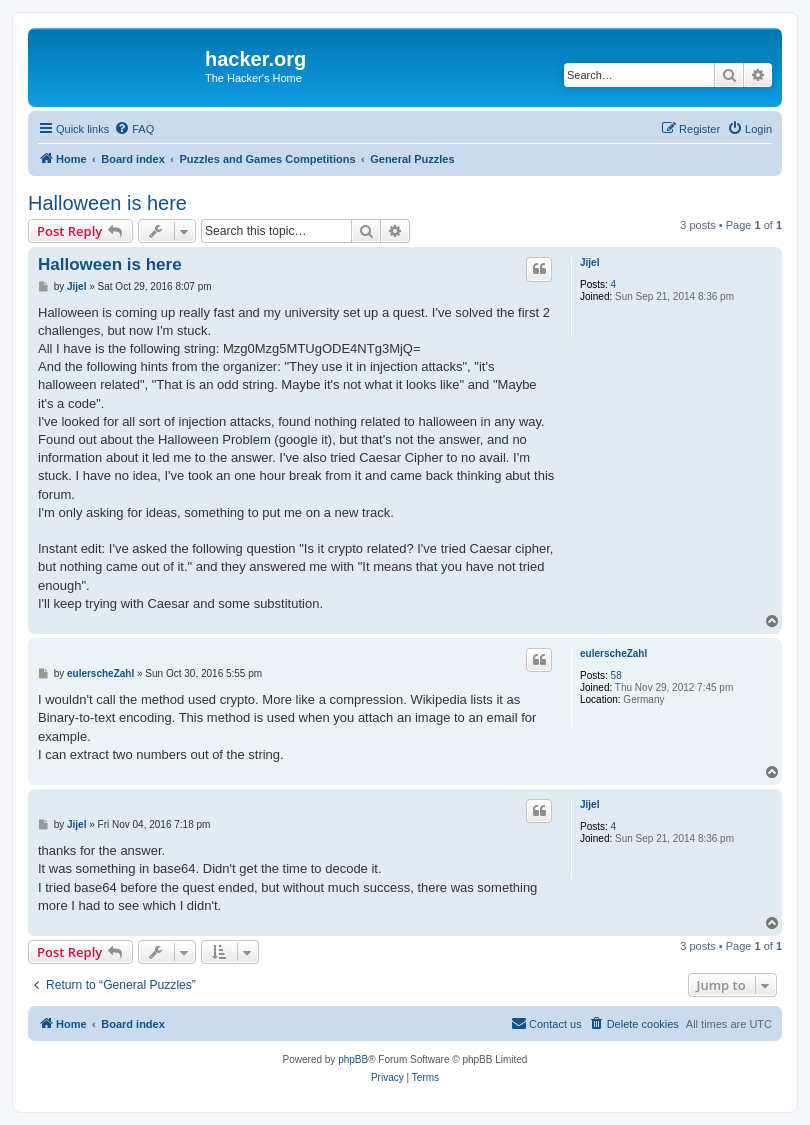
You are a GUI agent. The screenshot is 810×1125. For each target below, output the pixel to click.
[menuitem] (134, 129)
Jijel (589, 262)
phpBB (353, 1059)
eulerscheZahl (613, 653)
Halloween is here (107, 203)
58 (616, 675)
